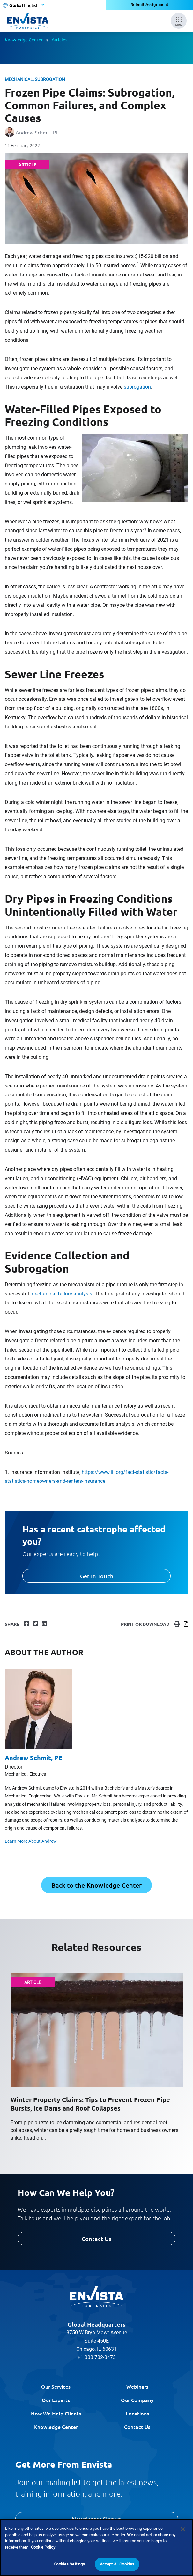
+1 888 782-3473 (97, 2357)
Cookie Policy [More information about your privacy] (43, 2547)
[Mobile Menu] (179, 21)
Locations (137, 2413)
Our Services (56, 2386)
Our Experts (56, 2399)
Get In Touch (96, 1576)
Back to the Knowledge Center (96, 1885)
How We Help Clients (56, 2413)
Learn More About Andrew (31, 1841)
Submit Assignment (149, 5)
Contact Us (96, 2238)
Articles (59, 39)
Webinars (137, 2386)
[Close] (183, 2529)
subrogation (137, 387)
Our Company (137, 2399)
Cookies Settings (69, 2564)
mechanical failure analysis (61, 1294)
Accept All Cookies (117, 2564)
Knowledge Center (24, 39)
